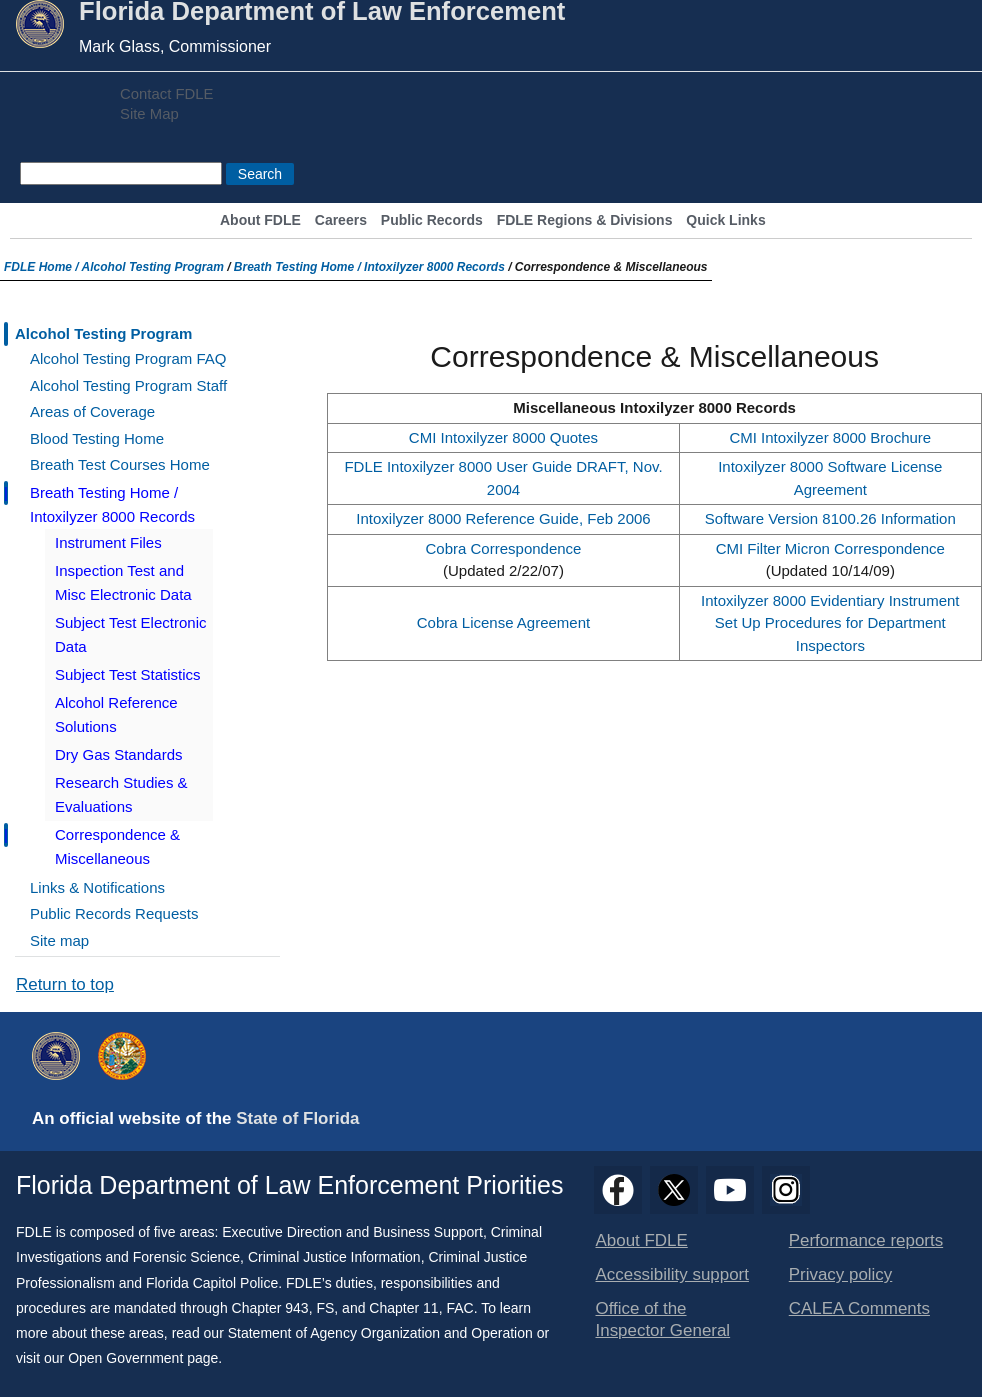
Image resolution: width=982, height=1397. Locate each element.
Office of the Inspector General (663, 1319)
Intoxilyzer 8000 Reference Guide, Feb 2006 (503, 518)
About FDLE (260, 220)
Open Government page (143, 1358)
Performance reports (866, 1240)
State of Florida (297, 1118)
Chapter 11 (403, 1308)
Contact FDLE (166, 94)
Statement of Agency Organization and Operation (380, 1333)
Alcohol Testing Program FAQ (128, 358)
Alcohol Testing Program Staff (128, 385)
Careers (341, 220)
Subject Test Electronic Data (130, 634)
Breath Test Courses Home (120, 464)
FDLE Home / (43, 267)
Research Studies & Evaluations (121, 794)
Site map (59, 940)
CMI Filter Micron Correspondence (830, 548)
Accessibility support (672, 1274)
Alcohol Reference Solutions (116, 714)
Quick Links (725, 220)
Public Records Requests (114, 913)
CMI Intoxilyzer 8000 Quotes (503, 437)
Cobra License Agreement (503, 622)
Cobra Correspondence (504, 548)
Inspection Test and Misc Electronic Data (123, 582)
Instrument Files (108, 542)
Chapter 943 (270, 1308)
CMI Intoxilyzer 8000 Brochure (830, 437)
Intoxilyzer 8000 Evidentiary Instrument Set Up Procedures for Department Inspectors (830, 623)
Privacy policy (841, 1274)
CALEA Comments (859, 1308)
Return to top (65, 984)
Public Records (432, 220)
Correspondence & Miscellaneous (117, 846)
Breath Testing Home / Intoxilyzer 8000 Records (369, 267)
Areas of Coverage (92, 411)
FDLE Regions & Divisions (585, 220)
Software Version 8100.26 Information (830, 518)
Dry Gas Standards (119, 754)
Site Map (149, 114)
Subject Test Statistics (128, 674)
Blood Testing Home (97, 438)
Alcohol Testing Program (153, 267)
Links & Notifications (97, 887)
